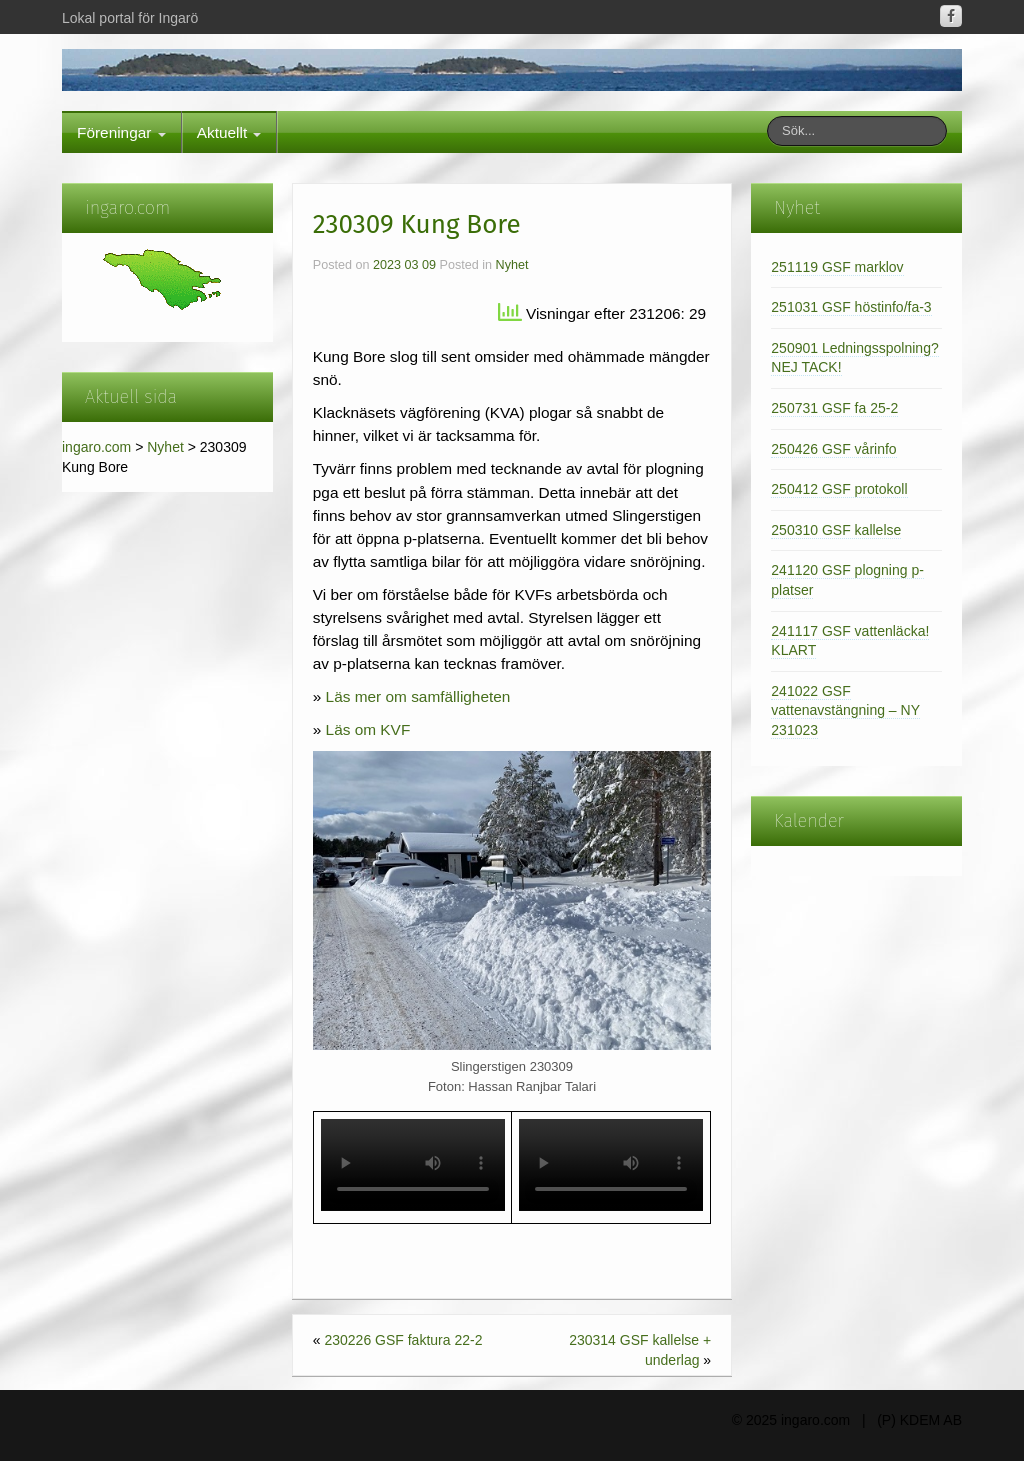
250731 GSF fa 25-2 (834, 408)
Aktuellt (229, 132)
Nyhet (165, 447)
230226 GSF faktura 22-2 (403, 1340)
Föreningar (121, 132)
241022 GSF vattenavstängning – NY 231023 (845, 710)
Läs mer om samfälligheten (418, 696)
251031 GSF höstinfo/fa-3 (851, 307)
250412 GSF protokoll (839, 489)
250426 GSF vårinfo (833, 449)
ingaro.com (96, 447)
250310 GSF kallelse (836, 530)
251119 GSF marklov (837, 267)
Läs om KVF (368, 729)
